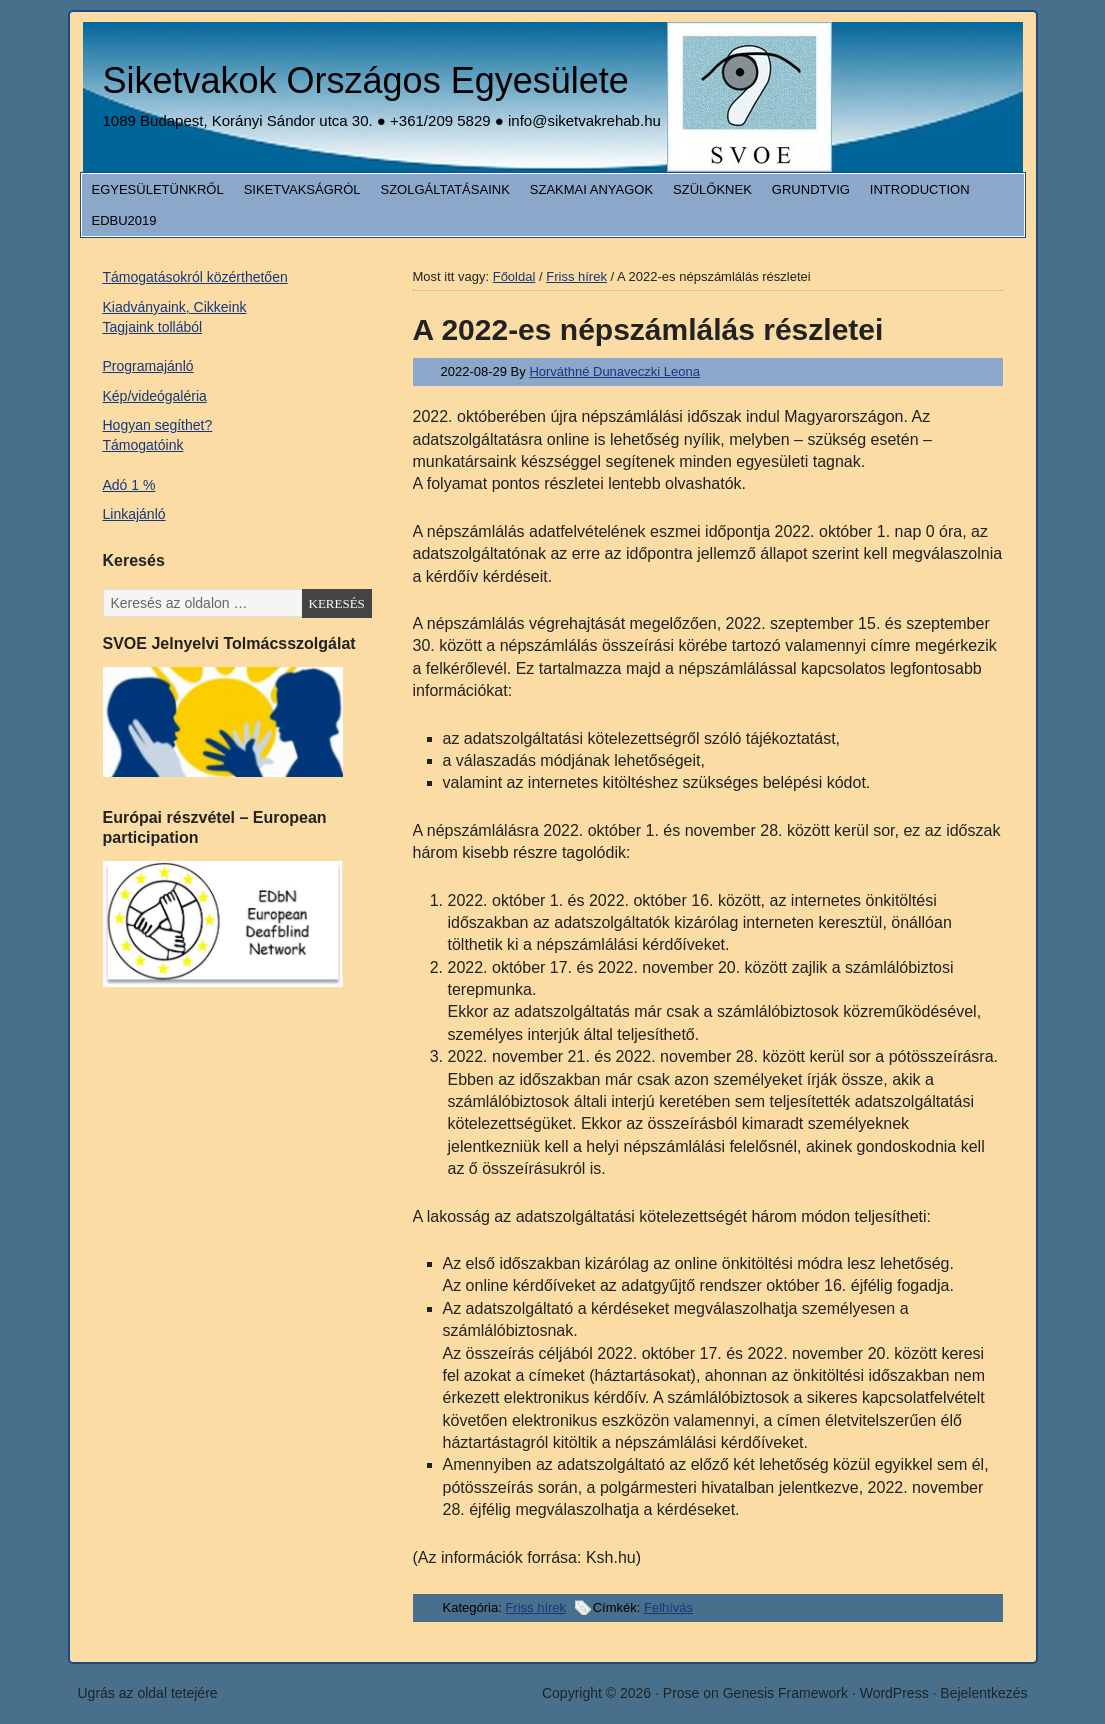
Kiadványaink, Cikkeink (175, 307)
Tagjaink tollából (153, 327)
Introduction (920, 189)
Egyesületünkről (158, 189)
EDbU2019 (124, 220)
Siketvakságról (302, 189)
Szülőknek (712, 189)
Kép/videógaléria (155, 396)
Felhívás (668, 1607)
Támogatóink (143, 445)
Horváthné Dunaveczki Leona (614, 371)
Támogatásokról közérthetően (195, 277)
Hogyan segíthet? (158, 425)
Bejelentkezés (983, 1693)
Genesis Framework (785, 1693)
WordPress (894, 1693)
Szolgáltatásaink (445, 189)
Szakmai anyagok (591, 189)
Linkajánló (134, 514)
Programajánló (148, 366)
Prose (681, 1693)
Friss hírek (535, 1607)
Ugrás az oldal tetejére (148, 1693)
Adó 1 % (129, 485)
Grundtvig (811, 189)
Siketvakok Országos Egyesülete (366, 80)
